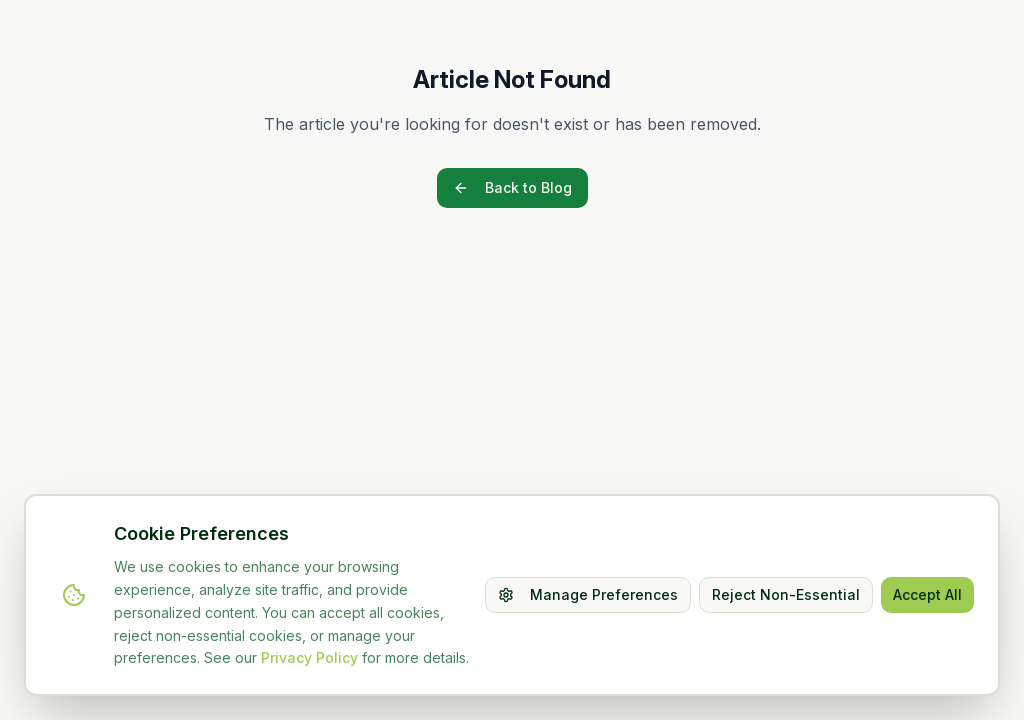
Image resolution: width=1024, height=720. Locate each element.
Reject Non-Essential (786, 594)
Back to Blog (512, 187)
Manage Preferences (588, 594)
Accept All (927, 594)
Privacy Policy (309, 657)
